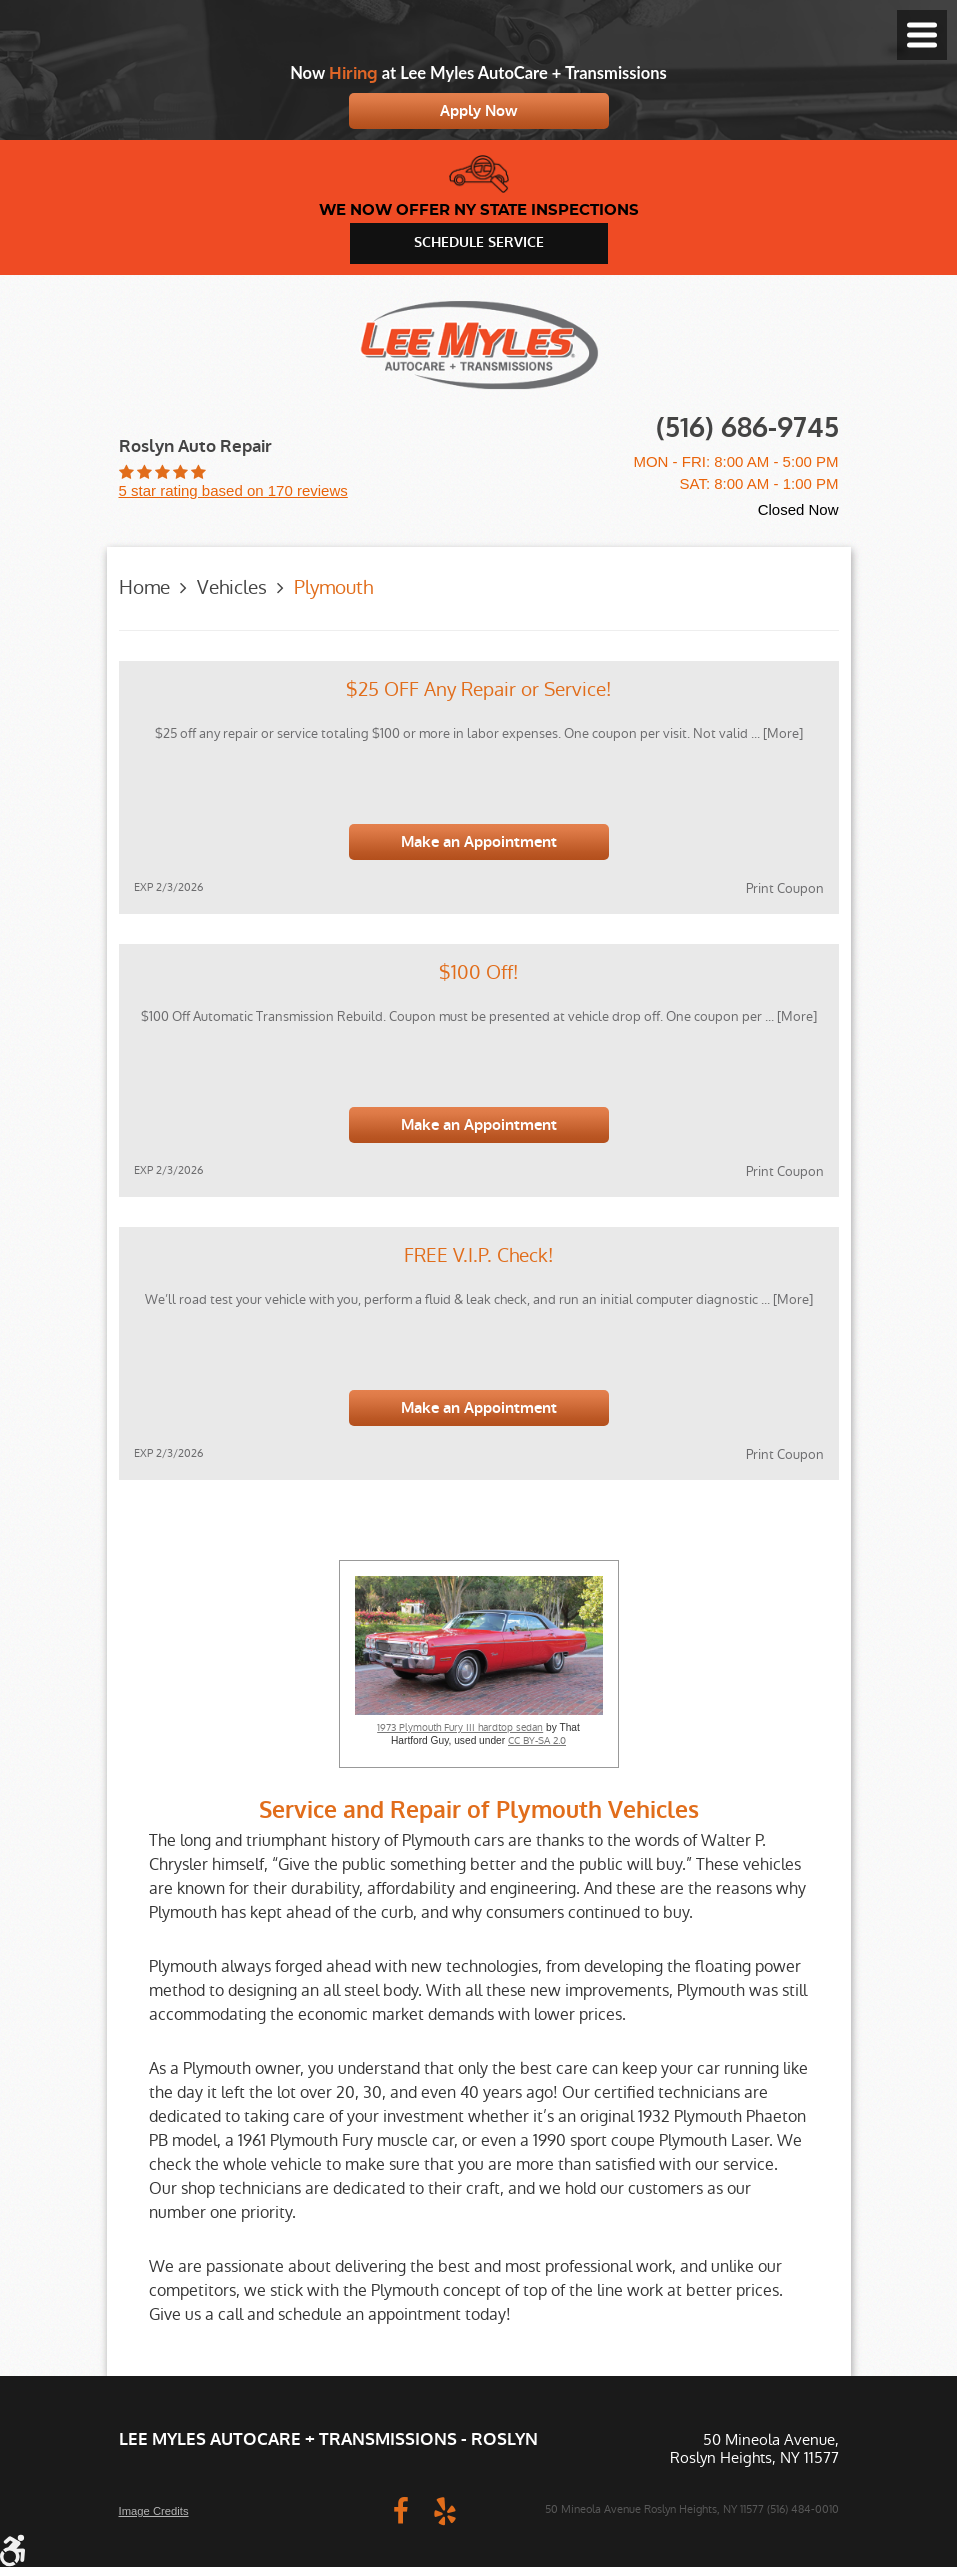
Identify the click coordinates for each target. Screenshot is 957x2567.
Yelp (445, 2510)
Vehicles (232, 587)
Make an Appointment (479, 842)
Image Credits (154, 2511)
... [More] (775, 733)
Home (144, 587)
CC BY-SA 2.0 (537, 1741)
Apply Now (479, 111)
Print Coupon (785, 889)
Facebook (401, 2510)
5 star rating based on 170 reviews (233, 490)
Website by (298, 2510)
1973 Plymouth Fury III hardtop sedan (460, 1728)
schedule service (479, 243)
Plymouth (333, 587)
